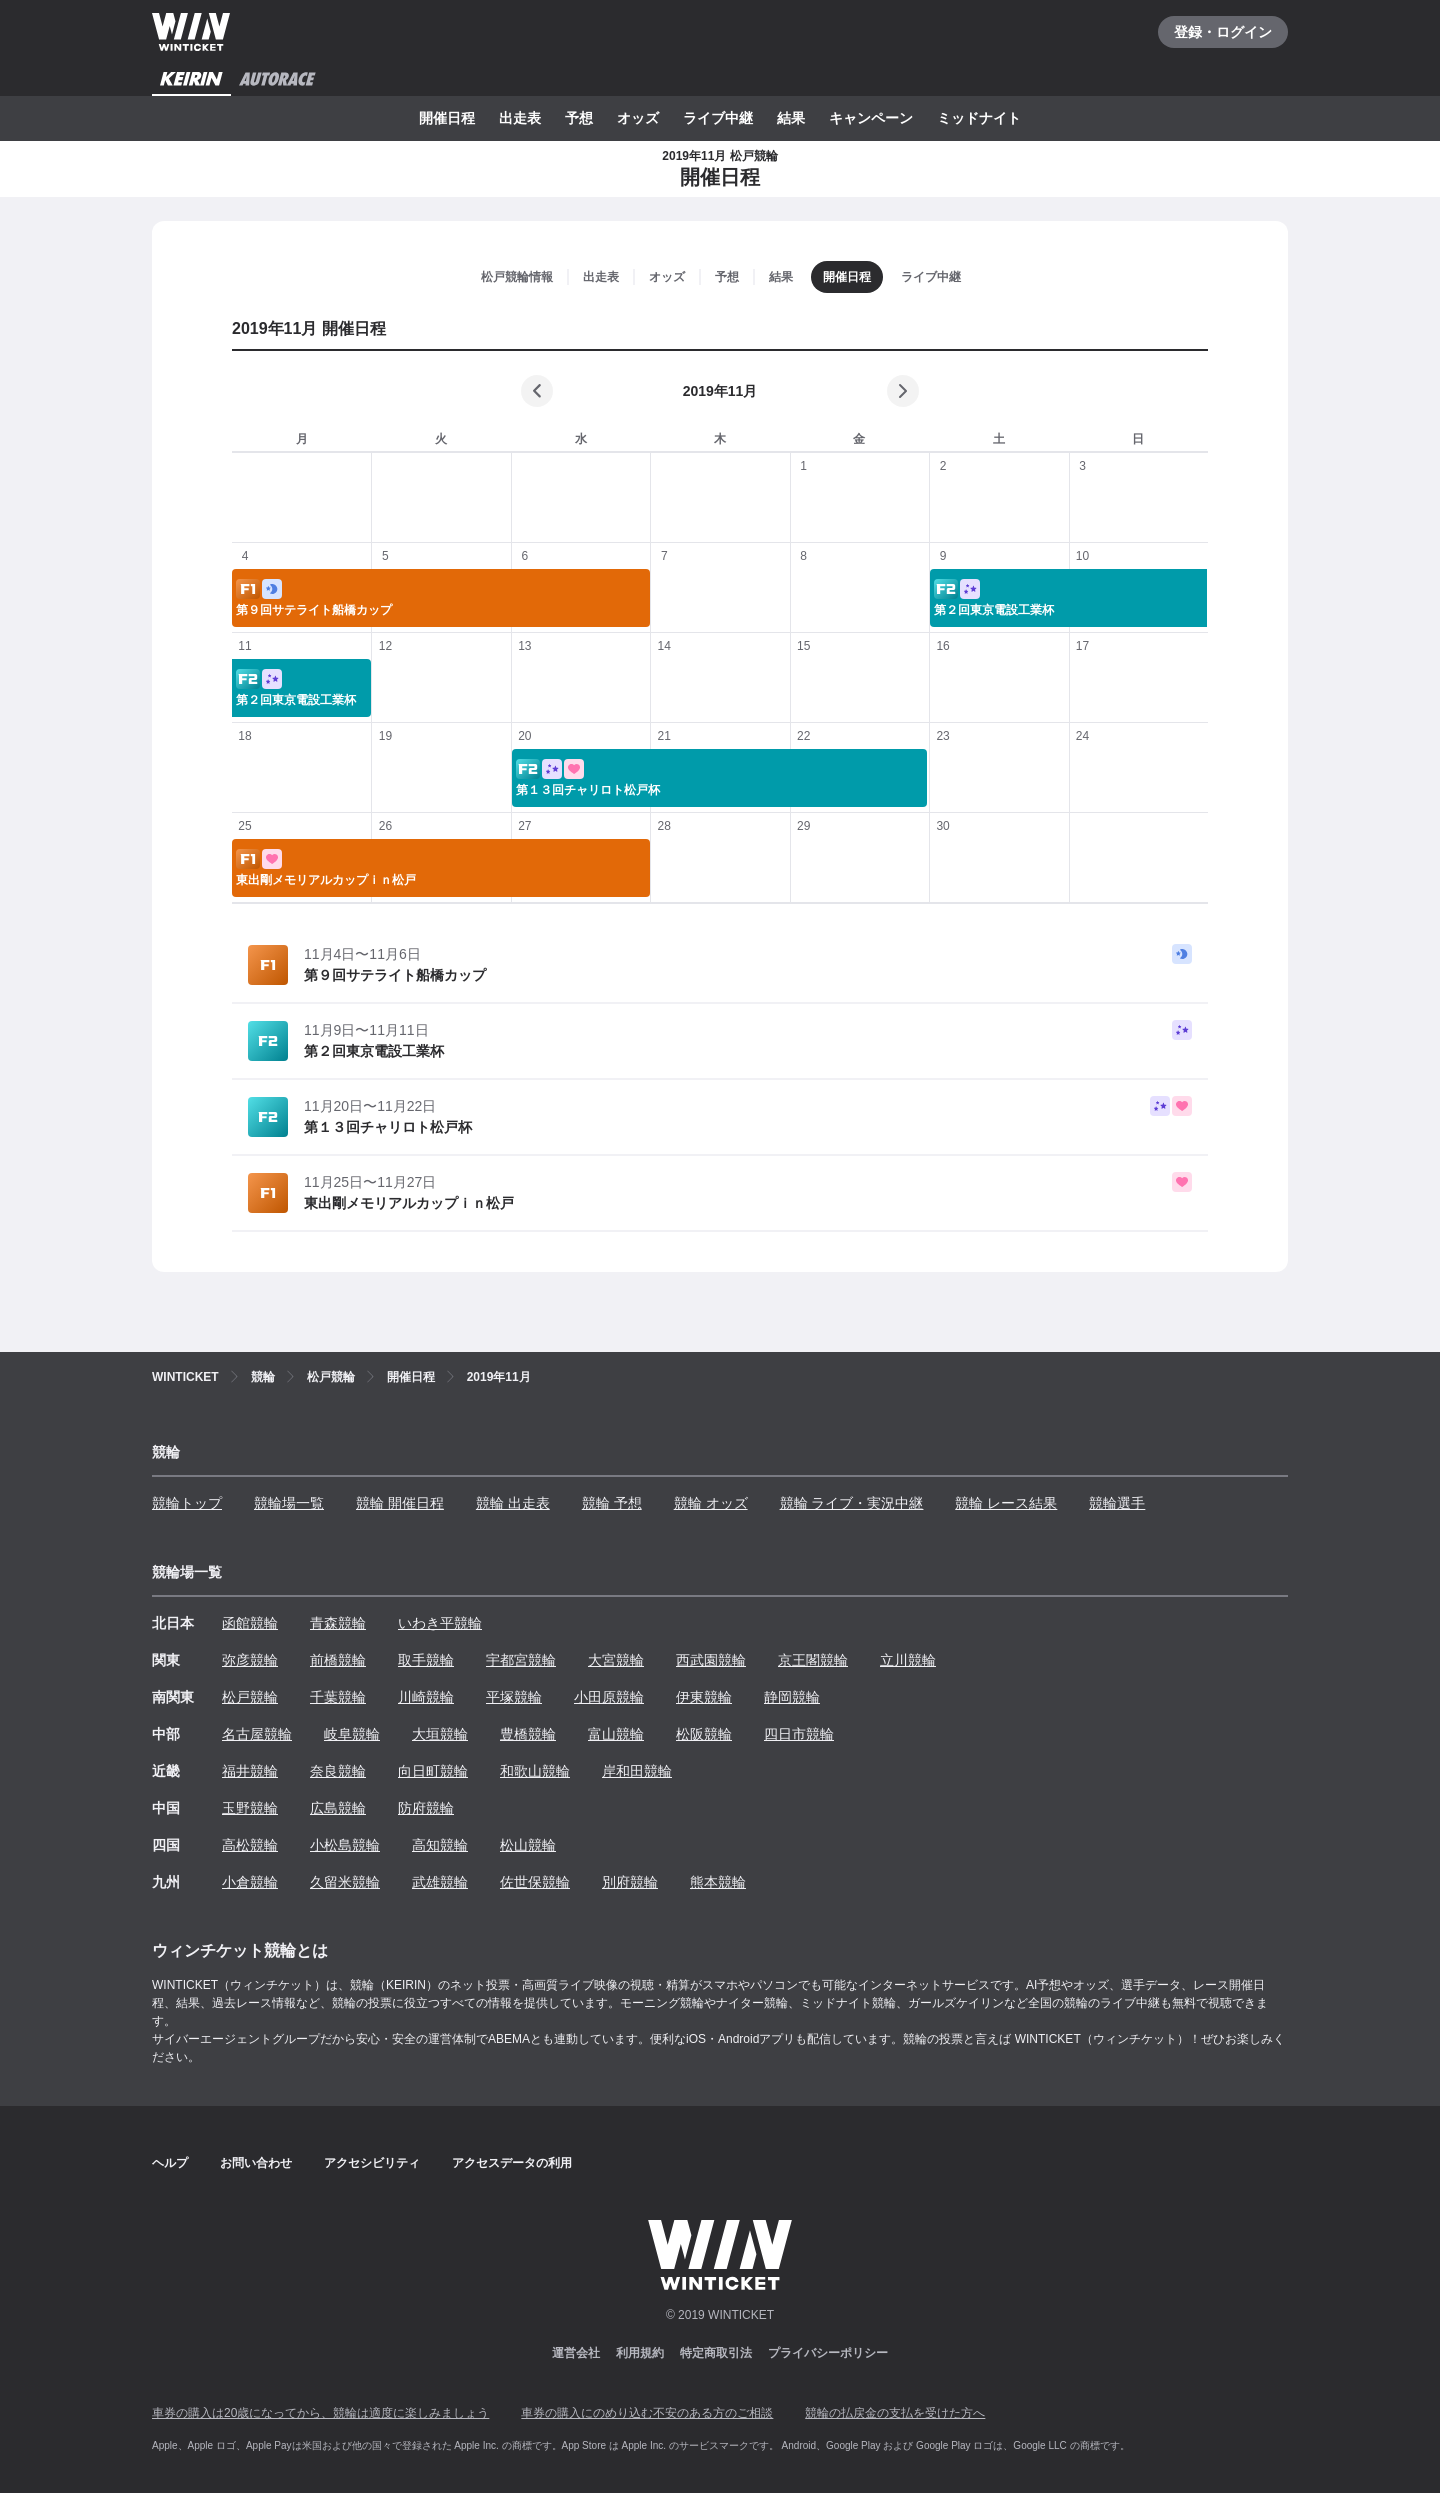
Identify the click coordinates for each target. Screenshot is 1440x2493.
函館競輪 (250, 1623)
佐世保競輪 (535, 1882)
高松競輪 (250, 1845)
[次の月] (903, 391)
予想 (579, 118)
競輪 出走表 (513, 1503)
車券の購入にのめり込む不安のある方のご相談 (647, 2413)
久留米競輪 (345, 1882)
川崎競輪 (426, 1697)
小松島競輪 (345, 1845)
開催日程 (447, 118)
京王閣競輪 (813, 1660)
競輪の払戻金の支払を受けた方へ (895, 2413)
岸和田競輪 (637, 1771)
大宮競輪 (616, 1660)
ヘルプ (170, 2163)
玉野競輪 (250, 1808)
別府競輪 (630, 1882)
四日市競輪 (799, 1734)
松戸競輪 (250, 1697)
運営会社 (576, 2353)
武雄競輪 (440, 1882)
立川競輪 (908, 1660)
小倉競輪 (250, 1882)
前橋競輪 (338, 1660)
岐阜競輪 (352, 1734)
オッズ (638, 118)
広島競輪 (338, 1808)
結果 (791, 118)
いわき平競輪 (440, 1623)
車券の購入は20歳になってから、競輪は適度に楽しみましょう (320, 2413)
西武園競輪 (711, 1660)
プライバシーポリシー (828, 2353)
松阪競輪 (704, 1734)
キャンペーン (871, 118)
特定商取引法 (716, 2353)
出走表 (520, 118)
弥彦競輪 (250, 1660)
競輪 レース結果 (1006, 1503)
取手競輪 (426, 1660)
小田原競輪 (609, 1697)
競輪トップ (187, 1503)
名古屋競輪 (257, 1734)
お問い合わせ (256, 2163)
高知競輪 (440, 1845)
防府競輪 (426, 1808)
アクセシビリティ (372, 2163)
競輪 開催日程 (400, 1503)
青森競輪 (338, 1623)
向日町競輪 (433, 1771)
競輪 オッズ (711, 1503)
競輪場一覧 (289, 1503)
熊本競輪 (718, 1882)
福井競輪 (250, 1771)
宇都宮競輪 (521, 1660)
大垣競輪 (440, 1734)
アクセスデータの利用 (512, 2163)
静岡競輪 (792, 1697)
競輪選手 (1117, 1503)
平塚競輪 (514, 1697)
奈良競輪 (338, 1771)
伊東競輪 (704, 1697)
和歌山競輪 (535, 1771)
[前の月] (537, 391)
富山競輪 (616, 1734)
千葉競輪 (338, 1697)
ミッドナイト (979, 118)
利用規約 (640, 2353)
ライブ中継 (718, 118)
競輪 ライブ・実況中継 (852, 1503)
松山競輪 (528, 1845)
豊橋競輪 (528, 1734)
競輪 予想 (612, 1503)
